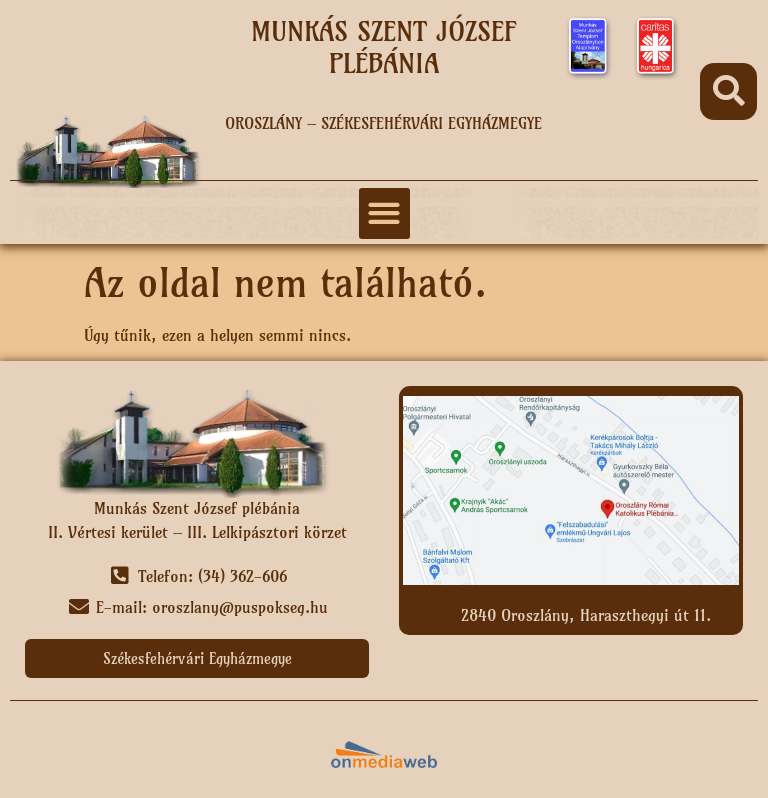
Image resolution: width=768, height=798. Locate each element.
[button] (728, 91)
